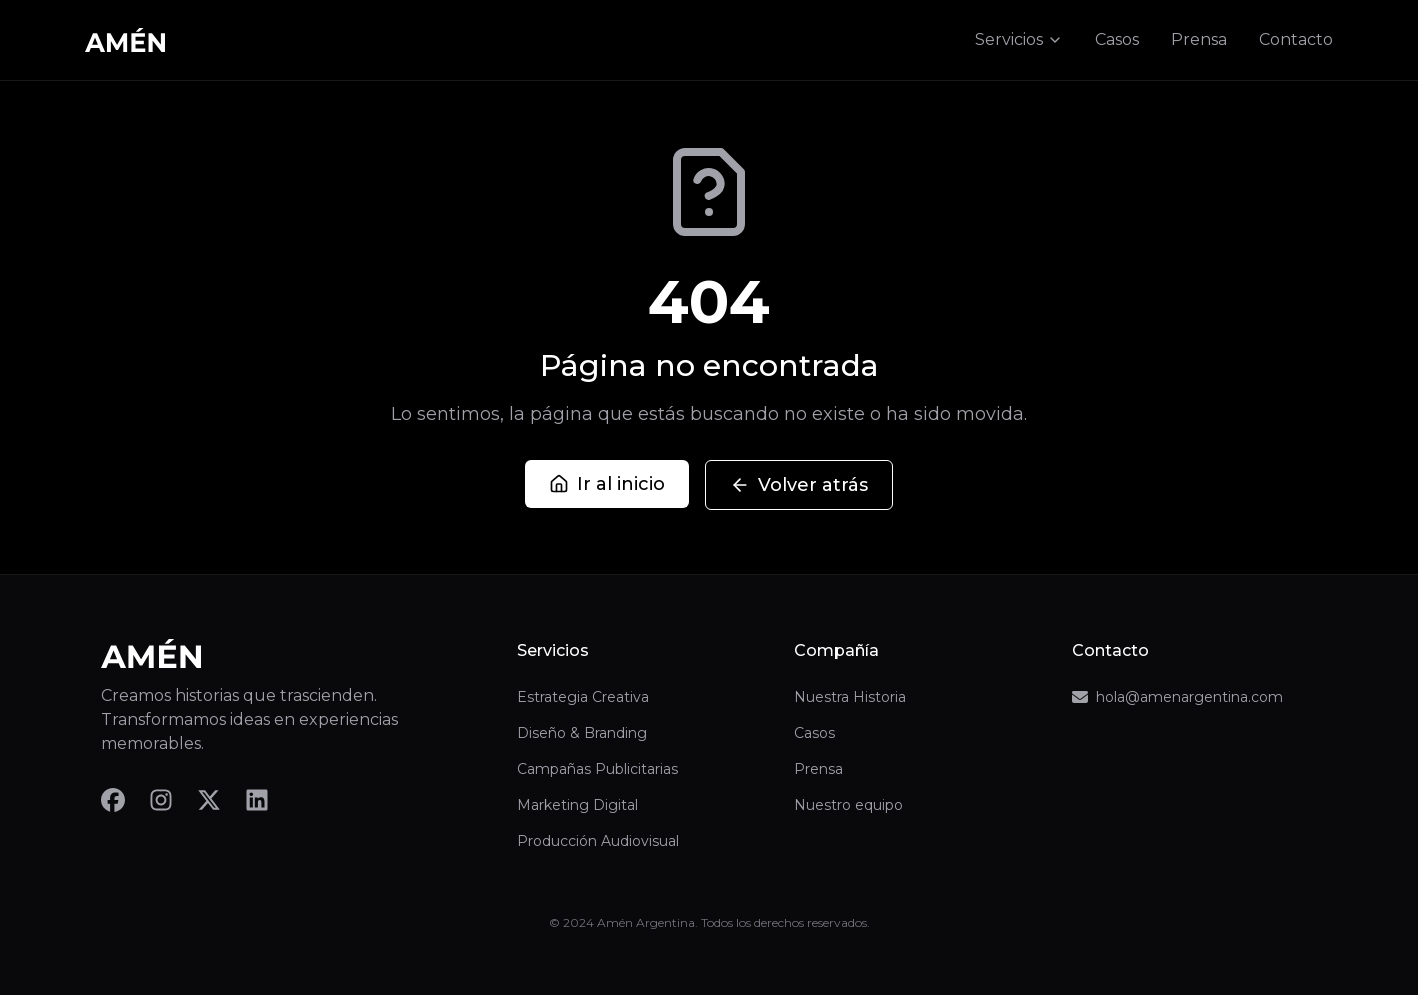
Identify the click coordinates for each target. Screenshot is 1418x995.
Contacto (1296, 39)
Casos (1117, 39)
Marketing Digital (577, 805)
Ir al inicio (607, 484)
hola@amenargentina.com (1177, 697)
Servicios (1019, 39)
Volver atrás (799, 485)
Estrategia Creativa (583, 697)
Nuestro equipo (848, 805)
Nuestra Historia (850, 697)
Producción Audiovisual (598, 841)
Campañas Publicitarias (597, 769)
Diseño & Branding (582, 733)
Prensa (1199, 39)
